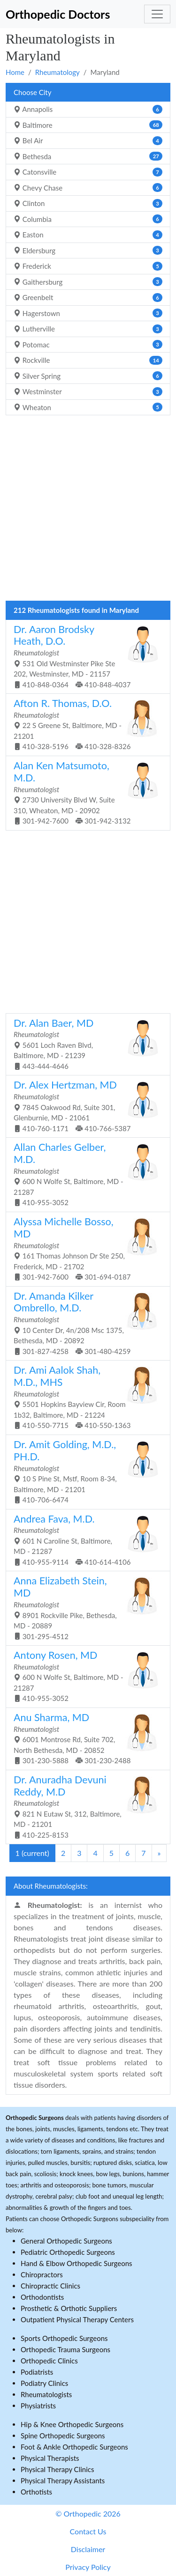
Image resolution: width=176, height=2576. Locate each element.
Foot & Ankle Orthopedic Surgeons (74, 2447)
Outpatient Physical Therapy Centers (77, 2319)
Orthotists (36, 2492)
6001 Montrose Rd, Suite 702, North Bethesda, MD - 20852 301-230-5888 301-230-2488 (84, 1738)
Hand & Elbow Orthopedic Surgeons (76, 2263)
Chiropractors (42, 2274)
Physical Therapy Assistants (63, 2480)
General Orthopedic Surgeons (66, 2241)
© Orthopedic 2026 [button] (88, 2513)
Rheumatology (57, 72)
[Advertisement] (88, 510)
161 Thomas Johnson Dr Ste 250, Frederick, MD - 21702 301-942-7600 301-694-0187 (84, 1248)
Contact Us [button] (88, 2531)
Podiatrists (37, 2372)
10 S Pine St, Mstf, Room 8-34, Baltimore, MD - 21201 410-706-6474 (84, 1471)
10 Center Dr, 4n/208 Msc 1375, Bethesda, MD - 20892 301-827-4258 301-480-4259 (84, 1322)
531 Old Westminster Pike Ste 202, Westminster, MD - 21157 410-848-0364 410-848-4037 (84, 656)
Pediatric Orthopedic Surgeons (68, 2252)
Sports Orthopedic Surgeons (64, 2338)
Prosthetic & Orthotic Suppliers (69, 2308)
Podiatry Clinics (44, 2383)
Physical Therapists (50, 2458)
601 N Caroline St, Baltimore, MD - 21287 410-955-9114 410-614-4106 (84, 1539)
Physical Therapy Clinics (57, 2469)
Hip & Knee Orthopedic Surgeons (72, 2424)
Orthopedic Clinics (49, 2360)
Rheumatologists (46, 2394)
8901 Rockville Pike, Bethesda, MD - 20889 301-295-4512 (84, 1607)
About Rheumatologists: (51, 1886)
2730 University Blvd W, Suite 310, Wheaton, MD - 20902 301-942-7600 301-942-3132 (84, 792)
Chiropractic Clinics (50, 2286)
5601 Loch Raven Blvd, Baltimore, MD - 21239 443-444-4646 (84, 1043)
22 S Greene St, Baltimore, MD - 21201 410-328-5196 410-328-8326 (84, 724)
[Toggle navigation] (157, 14)
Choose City (32, 92)
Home (15, 72)
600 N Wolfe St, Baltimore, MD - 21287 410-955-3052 (84, 1174)
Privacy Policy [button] (88, 2566)
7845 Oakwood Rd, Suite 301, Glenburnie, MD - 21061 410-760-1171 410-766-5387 (84, 1105)
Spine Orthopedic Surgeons (63, 2435)
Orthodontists (42, 2297)
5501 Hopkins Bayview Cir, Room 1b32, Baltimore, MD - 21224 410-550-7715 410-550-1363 (84, 1396)
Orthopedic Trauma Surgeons (65, 2349)
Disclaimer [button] (88, 2549)
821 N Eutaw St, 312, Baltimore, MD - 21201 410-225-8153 (84, 1806)
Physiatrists (38, 2405)
